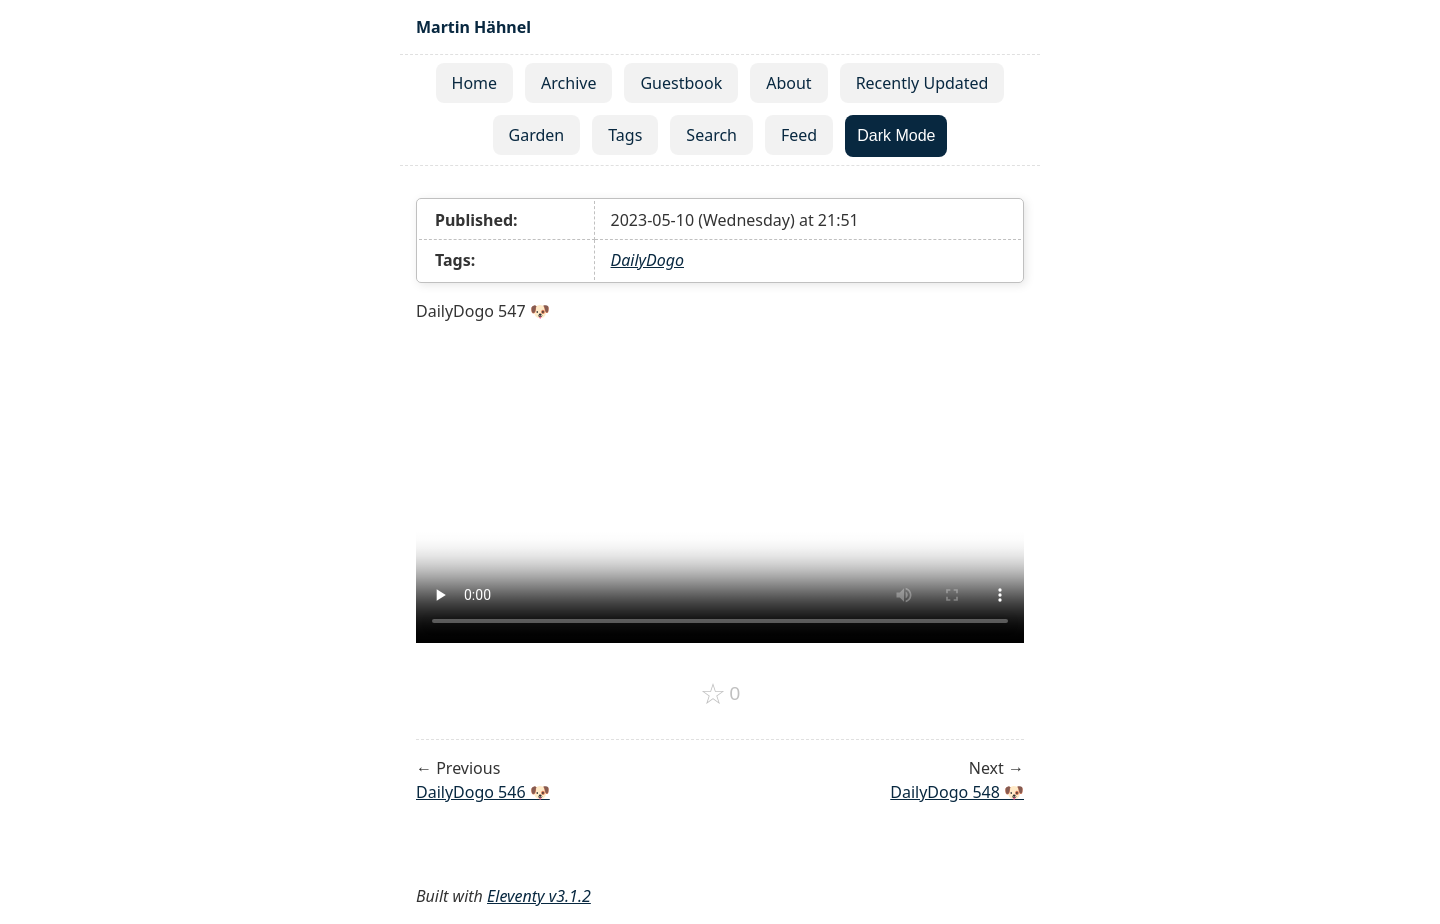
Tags (625, 135)
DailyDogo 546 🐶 (483, 792)
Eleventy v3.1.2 (539, 896)
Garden (537, 135)
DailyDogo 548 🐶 (957, 792)
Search (711, 135)
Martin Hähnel (473, 27)
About (788, 83)
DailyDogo (647, 260)
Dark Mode (896, 135)
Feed (799, 135)
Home (475, 83)
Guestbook (681, 83)
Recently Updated (922, 83)
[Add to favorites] (720, 694)
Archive (568, 83)
